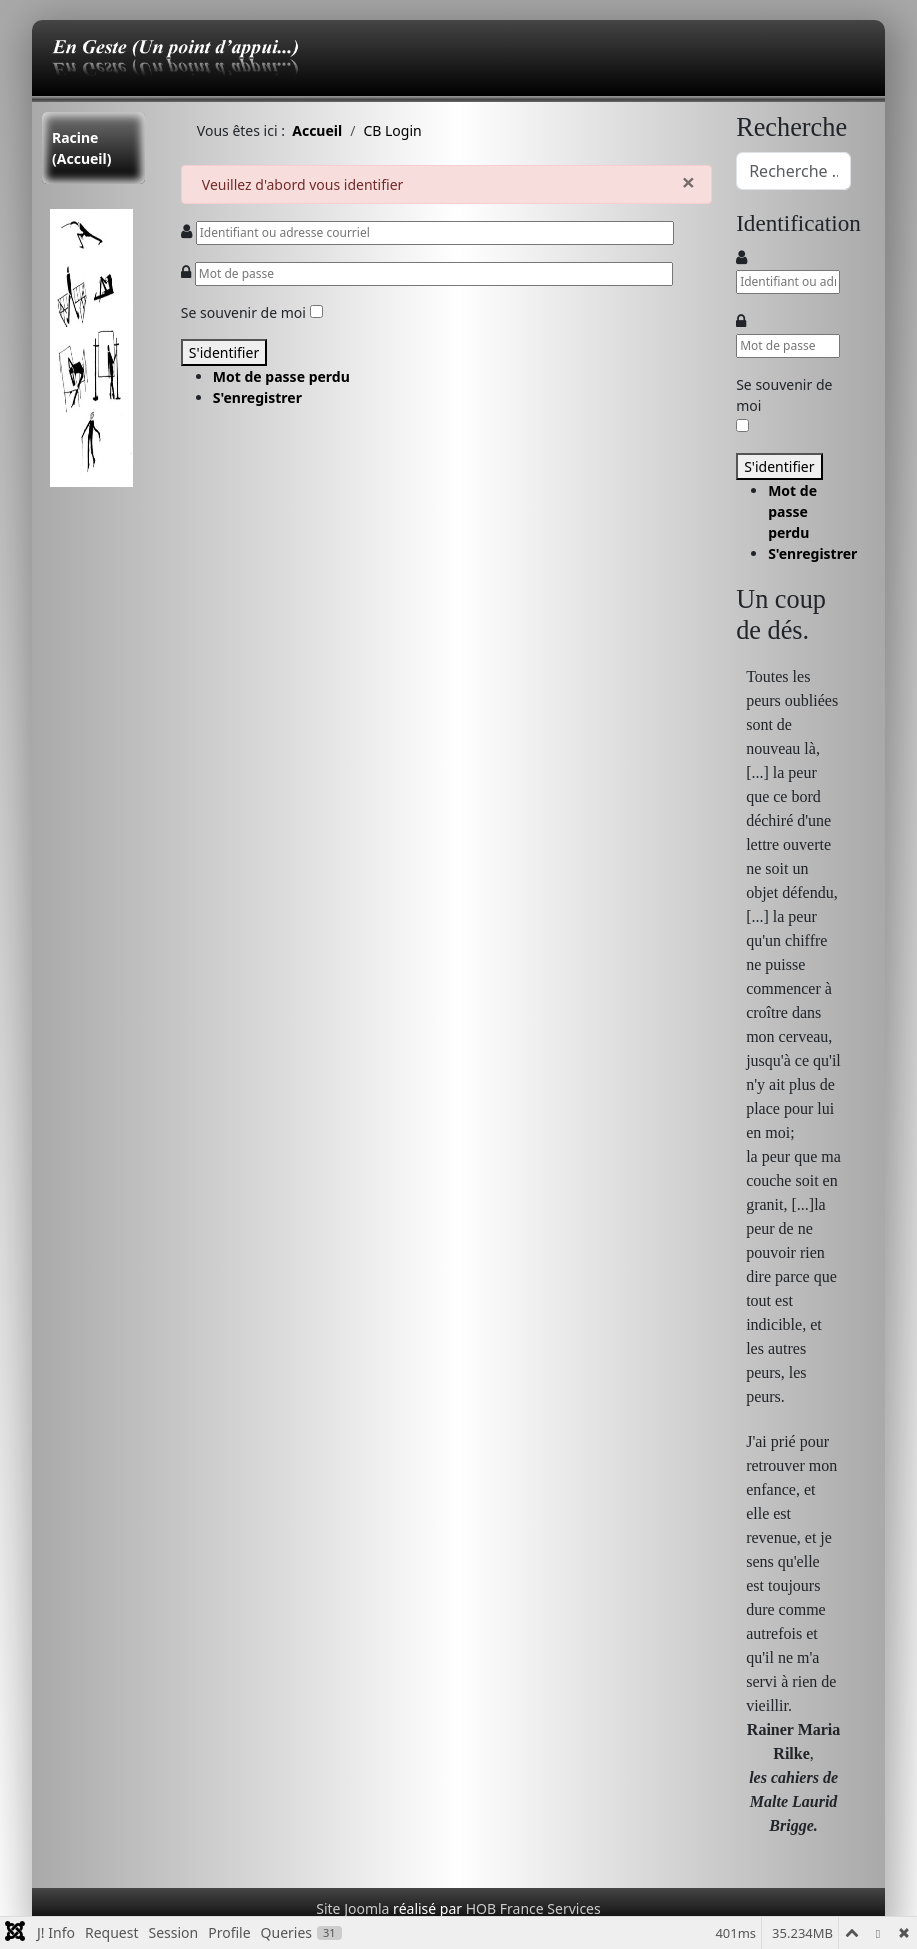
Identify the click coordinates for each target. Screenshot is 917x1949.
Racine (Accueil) (81, 148)
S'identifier (224, 352)
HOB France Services (531, 1908)
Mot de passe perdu (281, 376)
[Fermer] (688, 181)
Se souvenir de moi (243, 312)
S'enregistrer (257, 397)
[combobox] (793, 171)
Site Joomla (352, 1908)
